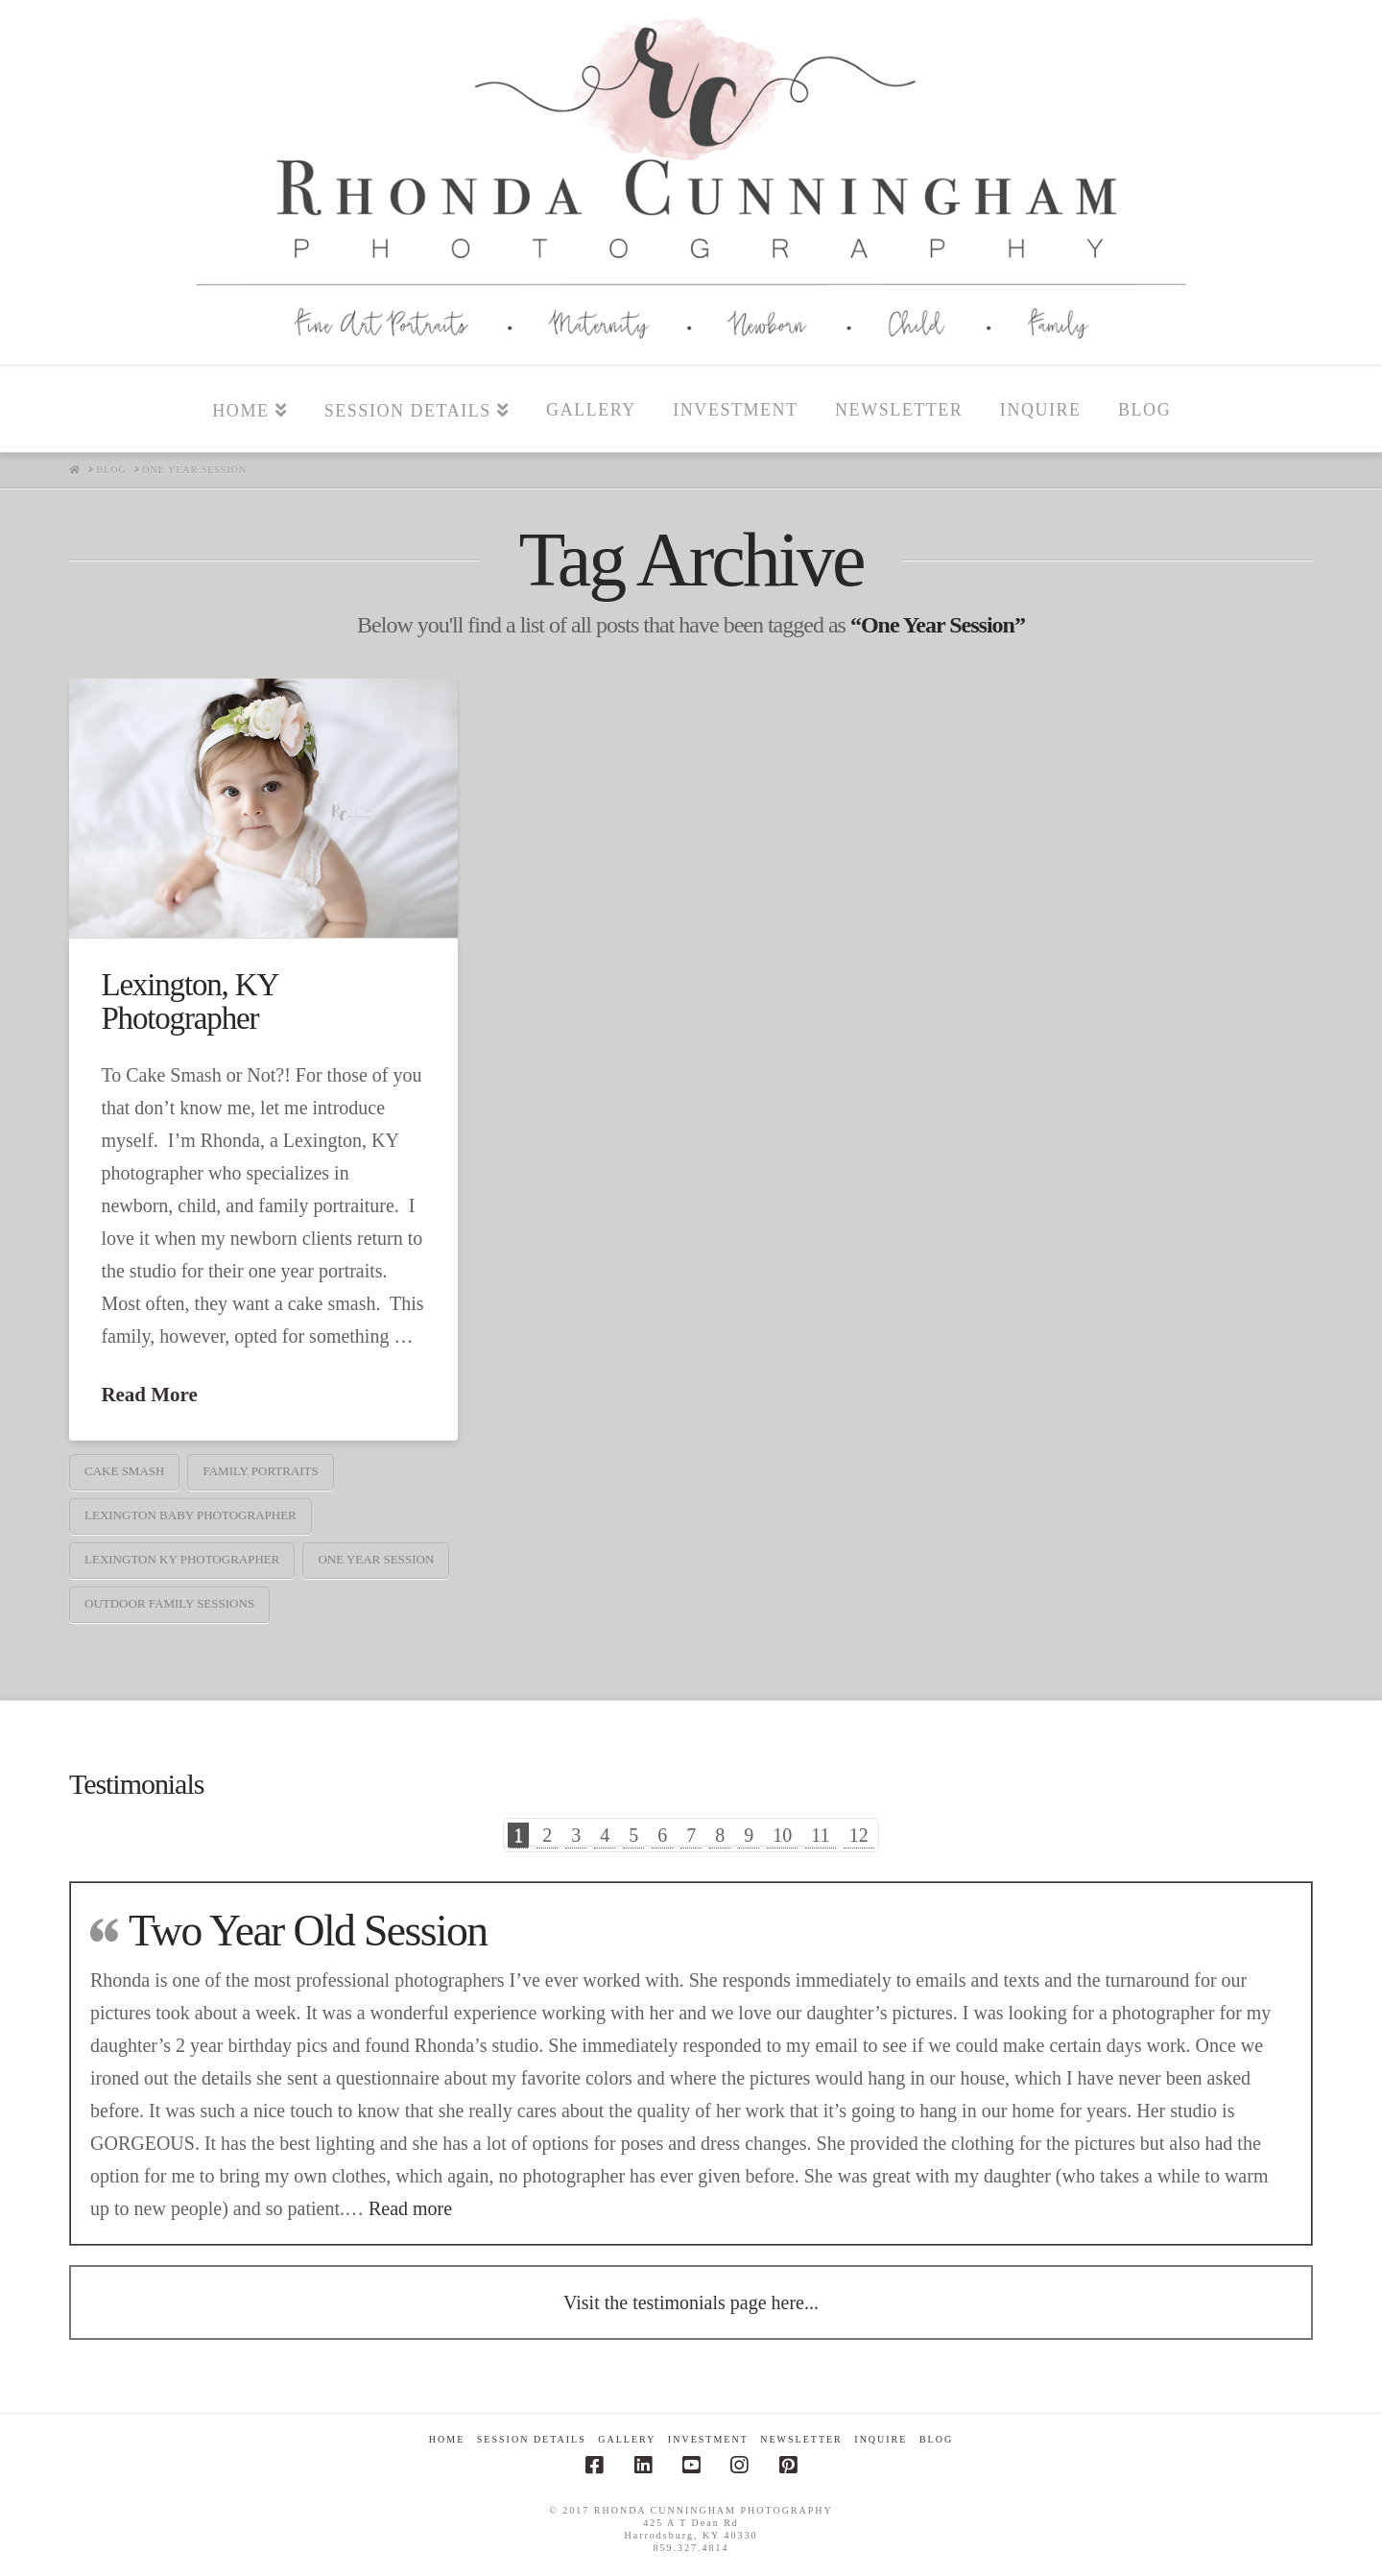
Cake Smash (124, 1471)
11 (820, 1835)
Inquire (880, 2439)
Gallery (626, 2439)
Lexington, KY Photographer (189, 1001)
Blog (936, 2439)
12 (859, 1835)
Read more (410, 2208)
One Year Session (376, 1559)
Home (447, 2439)
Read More (149, 1394)
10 (782, 1835)
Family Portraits (260, 1471)
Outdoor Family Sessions (169, 1603)
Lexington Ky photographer (181, 1559)
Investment (708, 2439)
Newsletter (801, 2439)
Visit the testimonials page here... (691, 2302)
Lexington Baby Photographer (190, 1515)
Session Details (531, 2439)
